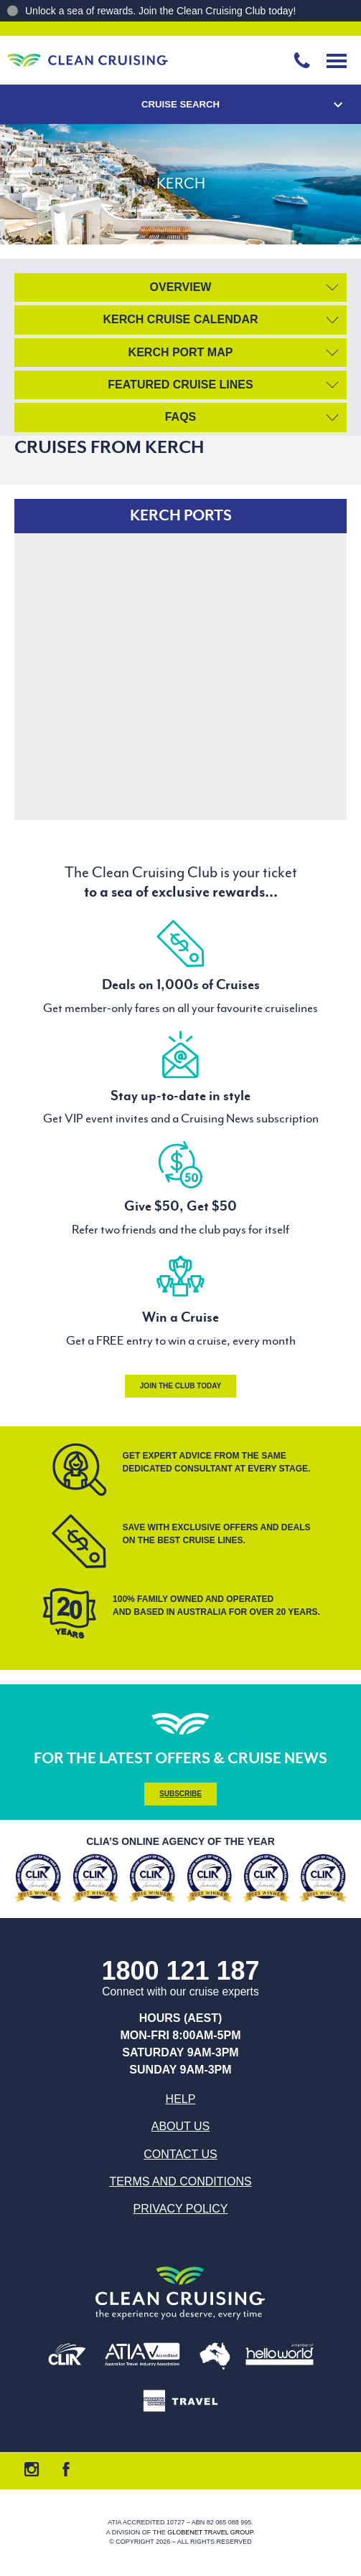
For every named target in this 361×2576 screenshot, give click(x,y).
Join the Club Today (180, 1386)
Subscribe (180, 1794)
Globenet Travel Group (210, 2532)
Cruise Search (180, 104)
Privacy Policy (180, 2209)
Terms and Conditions (180, 2181)
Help (181, 2099)
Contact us (180, 2154)
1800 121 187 (180, 1971)
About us (180, 2126)
